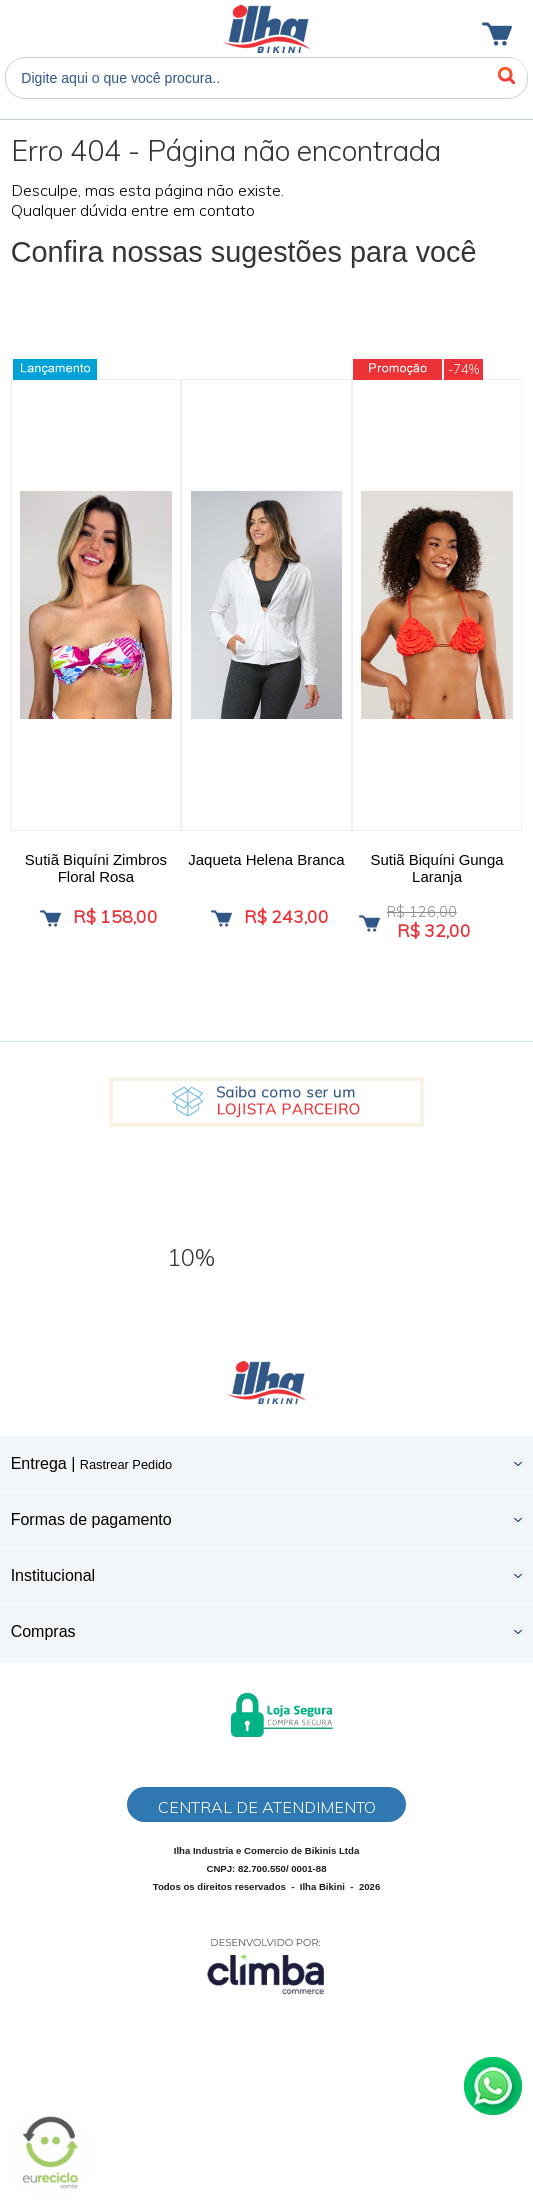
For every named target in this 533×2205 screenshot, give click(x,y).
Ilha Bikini (266, 29)
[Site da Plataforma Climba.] (266, 1965)
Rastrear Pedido (126, 1464)
